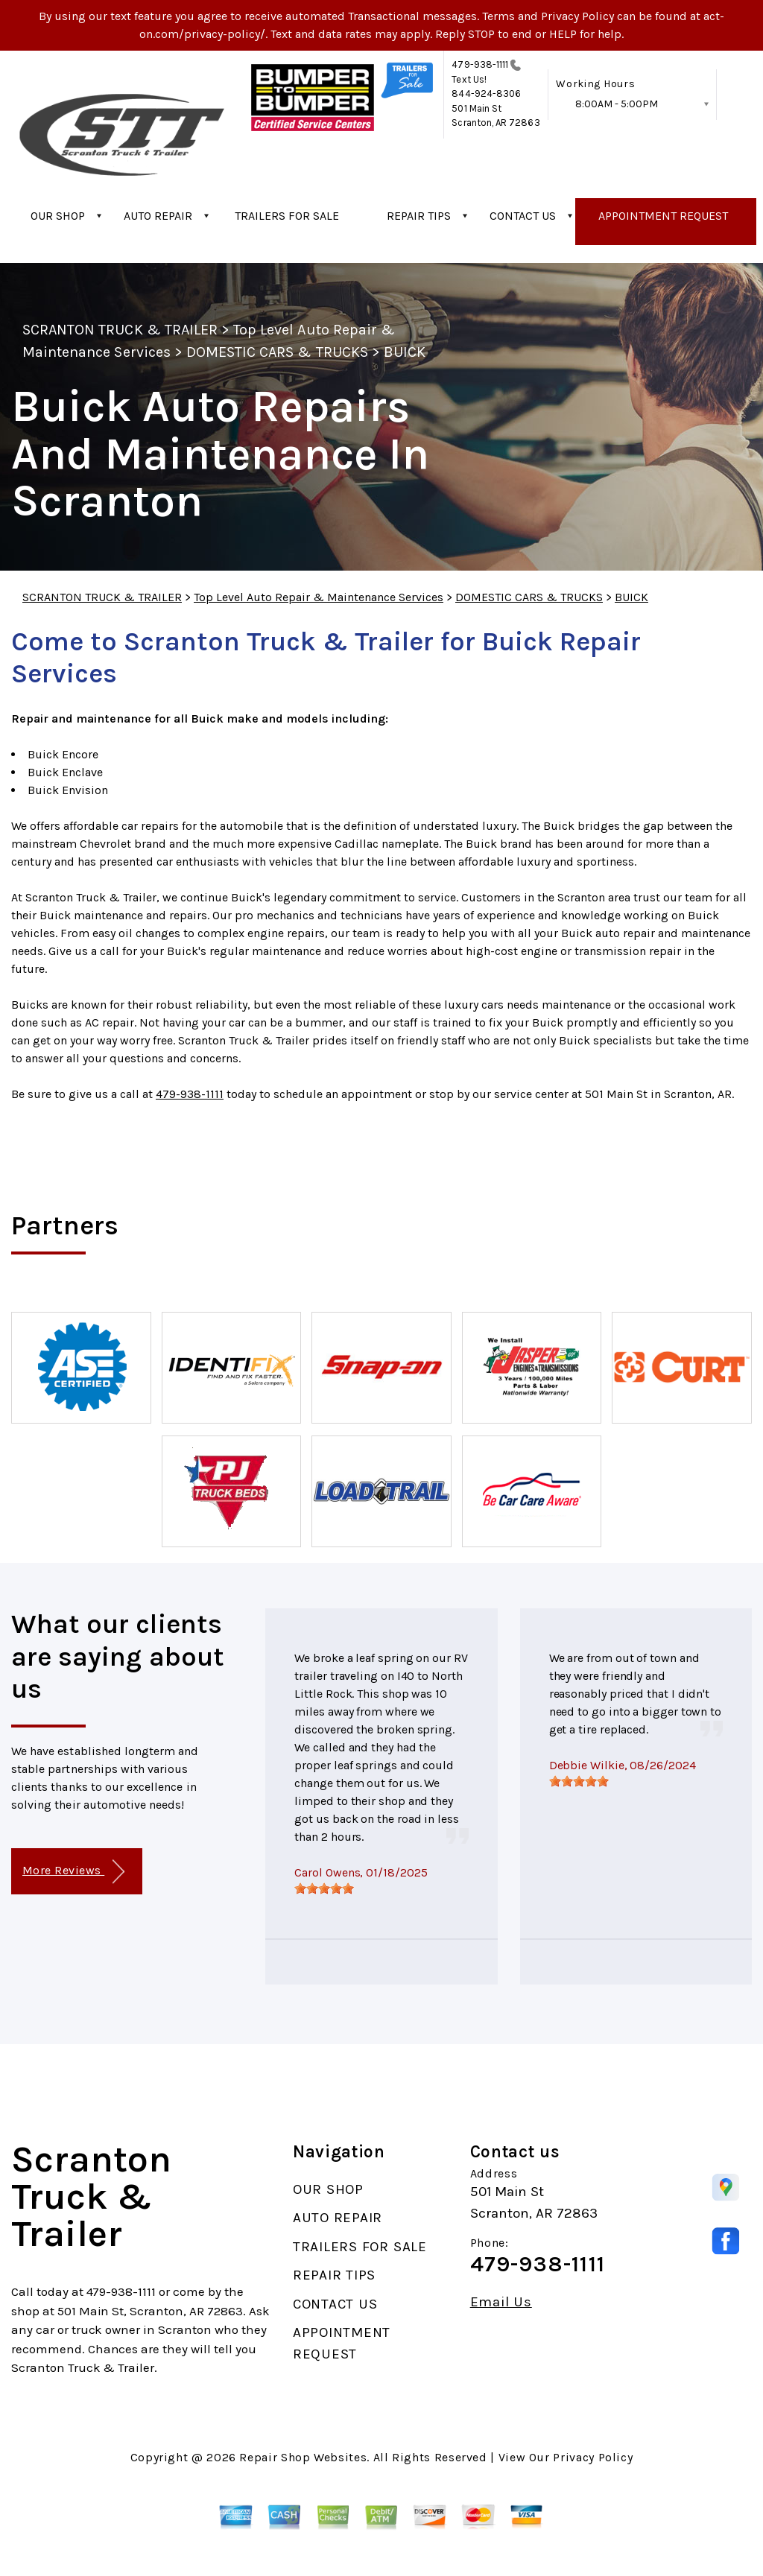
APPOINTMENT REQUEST (663, 216)
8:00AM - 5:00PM (616, 104)
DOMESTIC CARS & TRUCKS (277, 352)
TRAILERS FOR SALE (287, 216)
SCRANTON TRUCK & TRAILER (120, 329)
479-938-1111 (480, 64)
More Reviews (73, 1871)
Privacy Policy (593, 2457)
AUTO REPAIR (158, 216)
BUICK (404, 352)
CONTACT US (523, 216)
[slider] (324, 1888)
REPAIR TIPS (419, 216)
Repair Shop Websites (303, 2457)
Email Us (501, 2302)
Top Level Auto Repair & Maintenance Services (318, 597)
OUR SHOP (58, 216)
